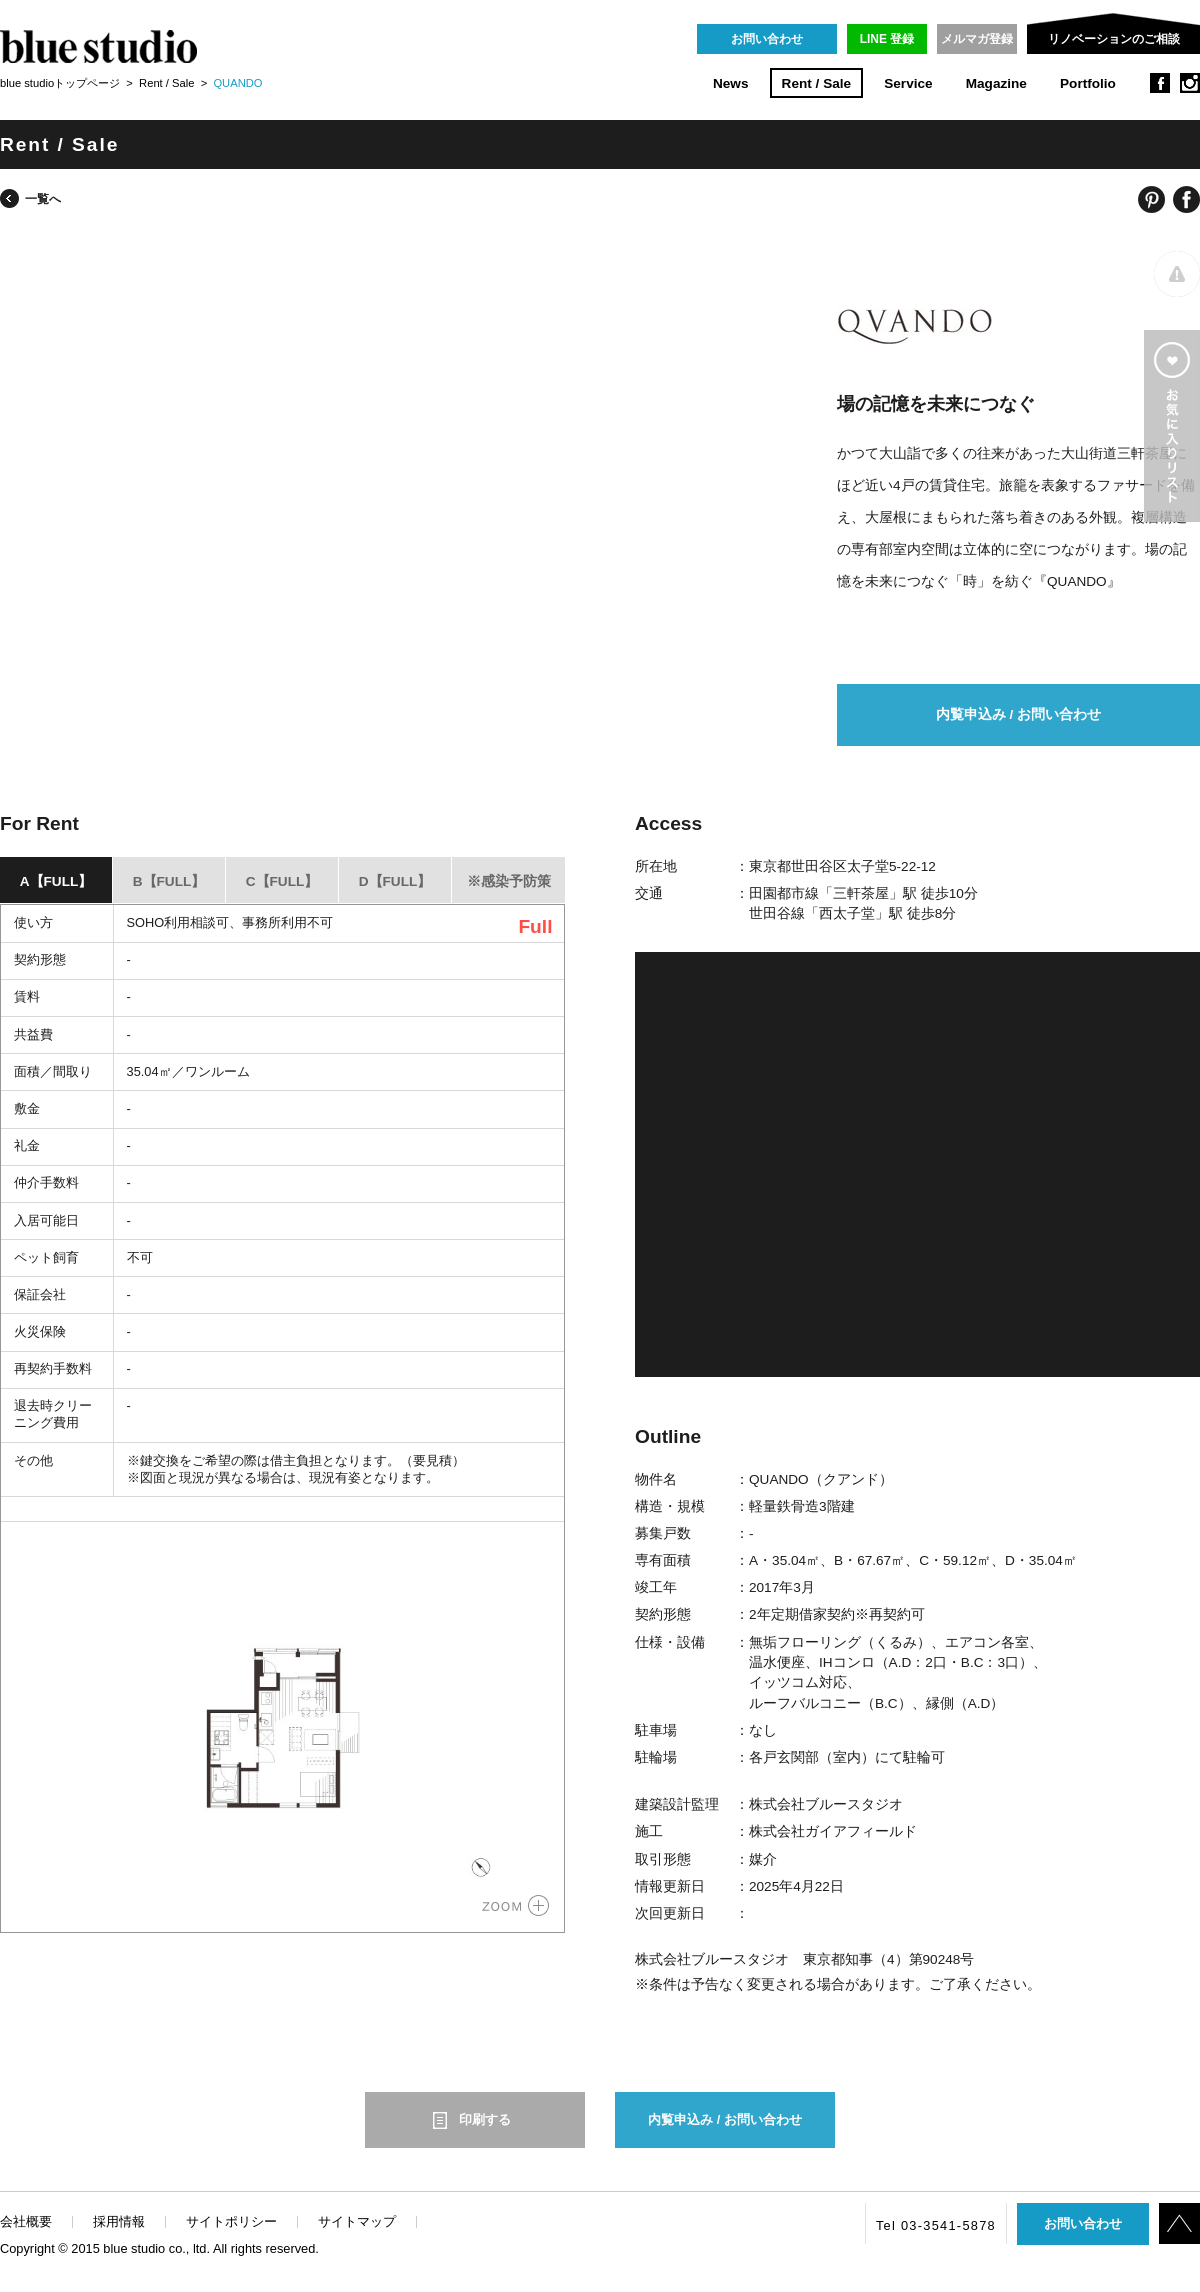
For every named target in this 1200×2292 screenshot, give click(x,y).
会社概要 (26, 2221)
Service (908, 83)
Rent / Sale (817, 83)
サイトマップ (357, 2221)
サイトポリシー (231, 2221)
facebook (1160, 83)
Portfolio (1088, 83)
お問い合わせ (767, 39)
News (731, 83)
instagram (1190, 83)
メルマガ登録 (977, 39)
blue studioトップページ (60, 83)
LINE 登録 (887, 39)
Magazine (996, 83)
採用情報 (119, 2221)
